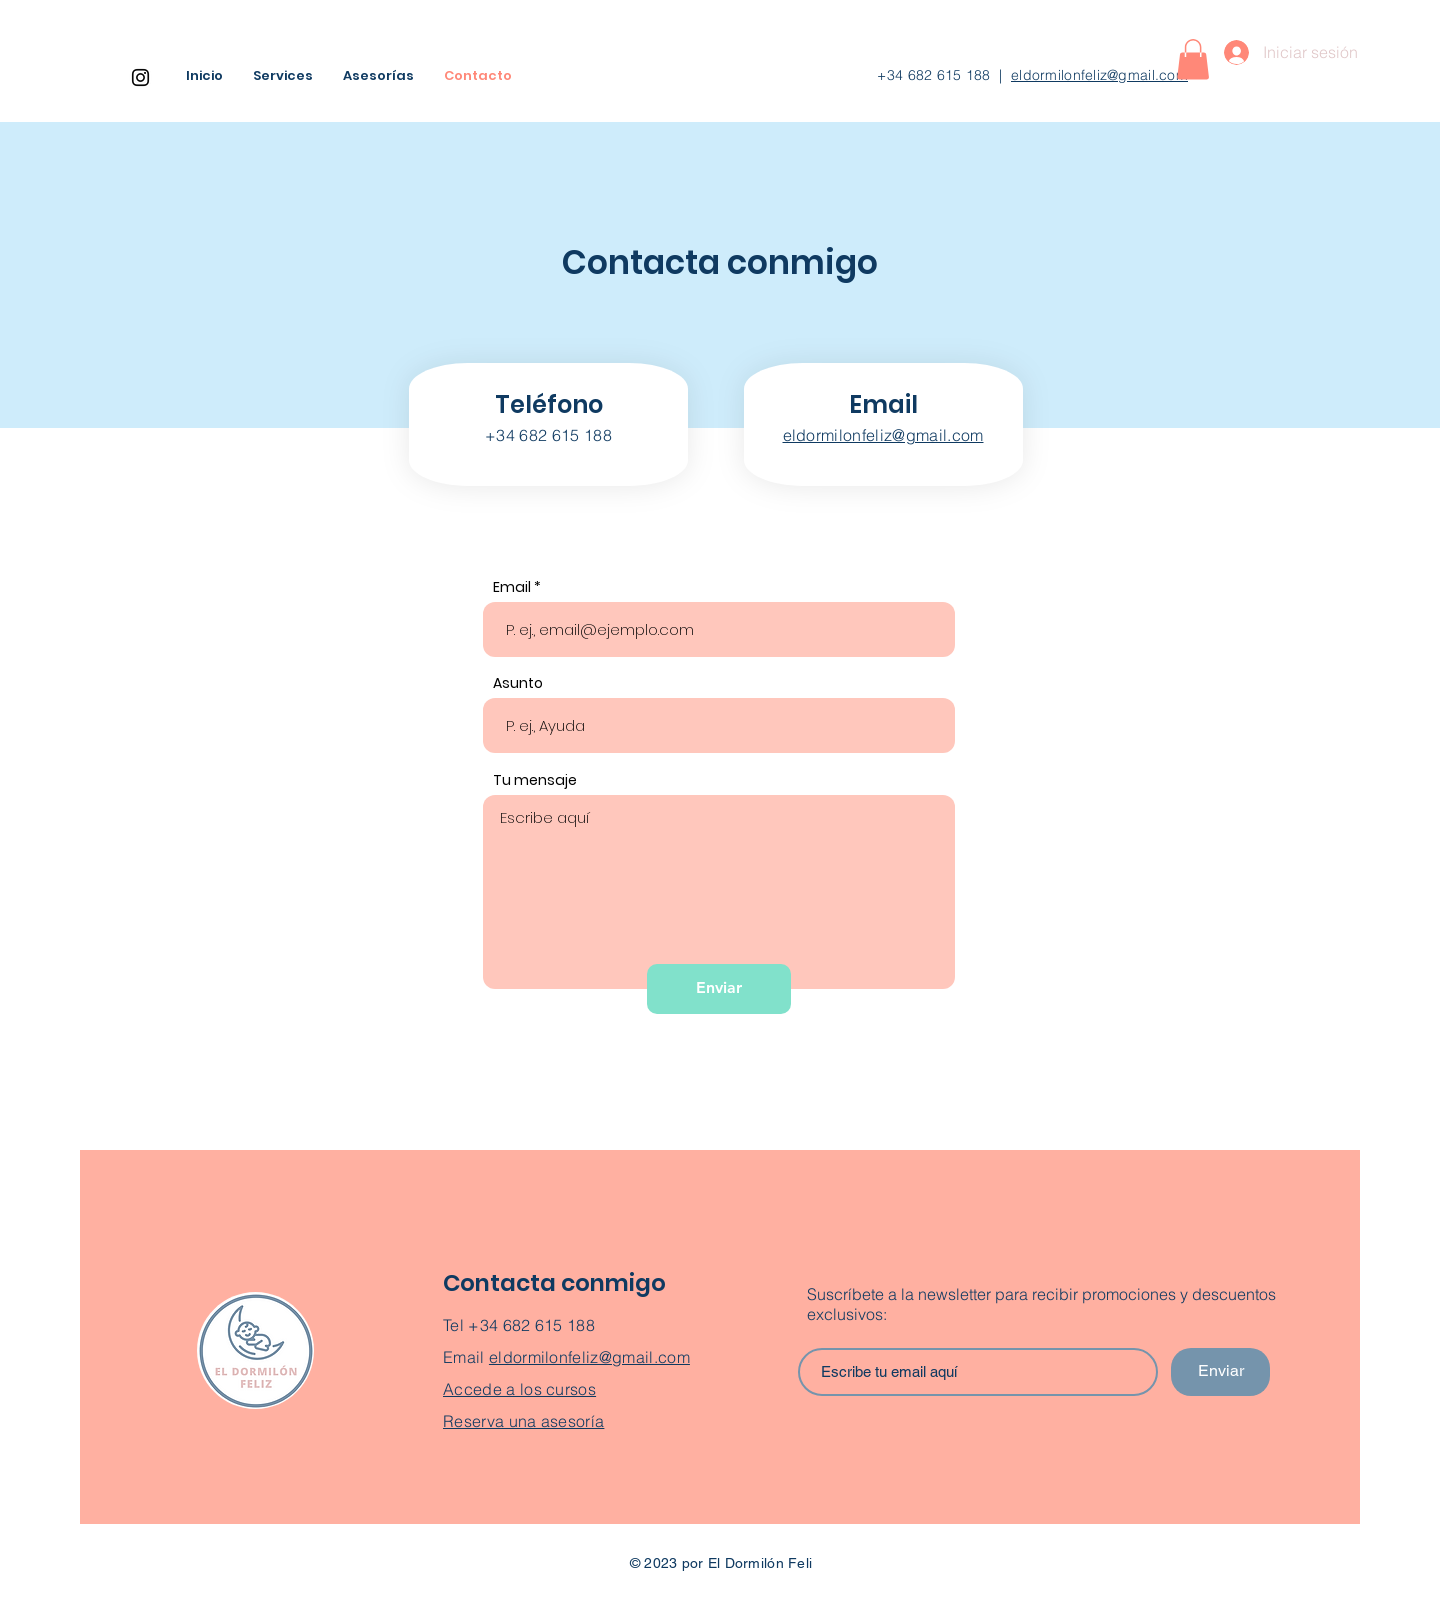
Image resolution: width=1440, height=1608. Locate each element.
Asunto (518, 683)
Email (512, 587)
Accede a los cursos (519, 1389)
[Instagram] (140, 77)
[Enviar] (719, 989)
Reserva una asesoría (523, 1421)
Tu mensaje (535, 780)
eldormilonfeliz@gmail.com (1099, 75)
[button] (1193, 59)
